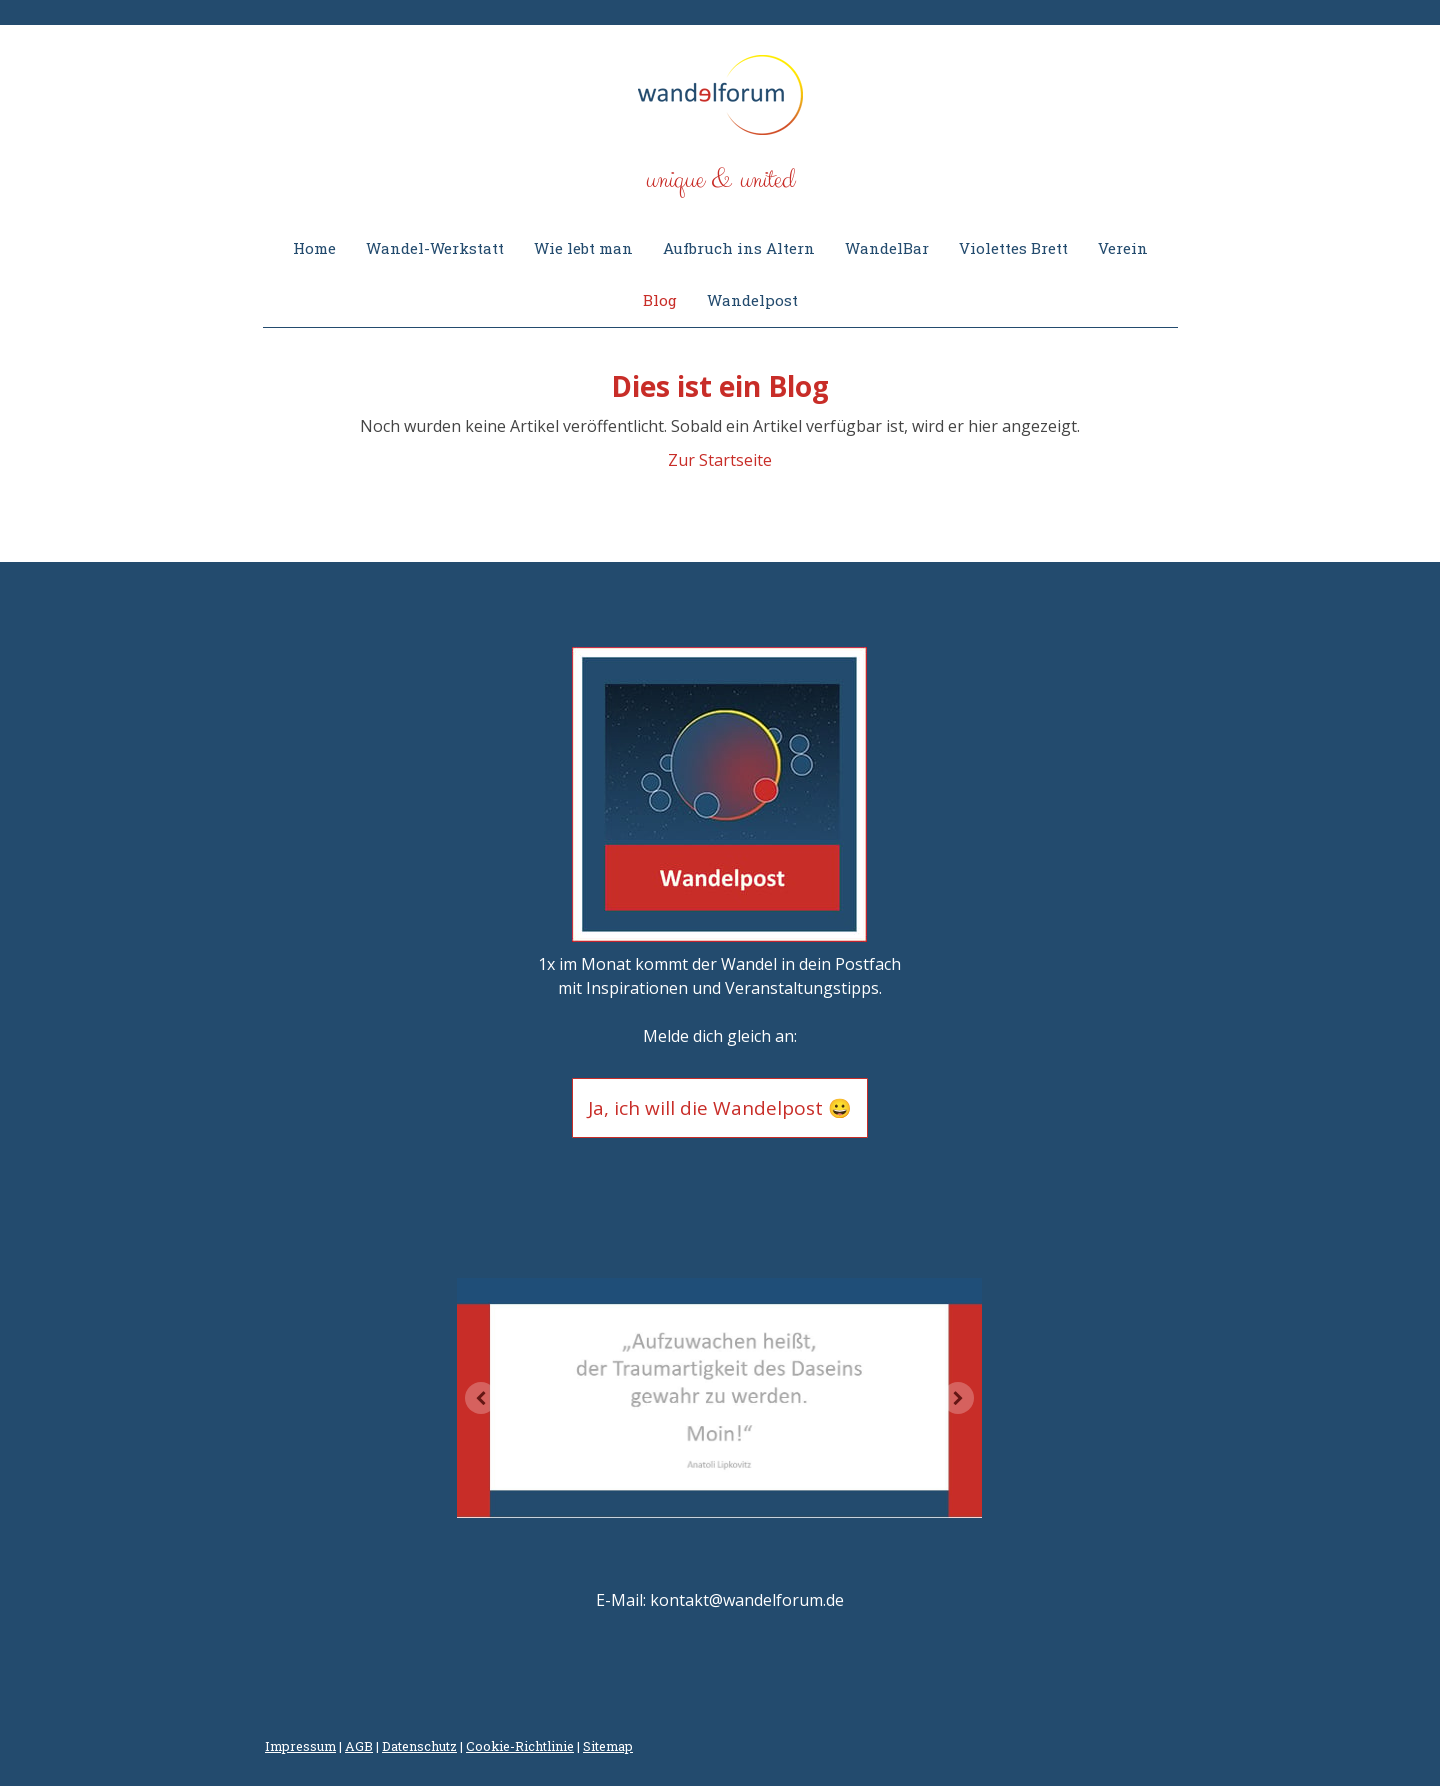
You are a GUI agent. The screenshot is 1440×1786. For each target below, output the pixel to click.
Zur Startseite (720, 460)
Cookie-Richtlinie (520, 1746)
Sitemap (608, 1746)
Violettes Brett (1013, 248)
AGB (359, 1746)
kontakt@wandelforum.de (747, 1600)
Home (314, 248)
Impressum (300, 1746)
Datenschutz (419, 1746)
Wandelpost (752, 300)
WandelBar (887, 248)
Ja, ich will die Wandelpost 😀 (720, 1108)
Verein (1123, 248)
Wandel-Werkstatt (435, 248)
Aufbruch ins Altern (739, 248)
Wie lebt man (583, 248)
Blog (660, 300)
